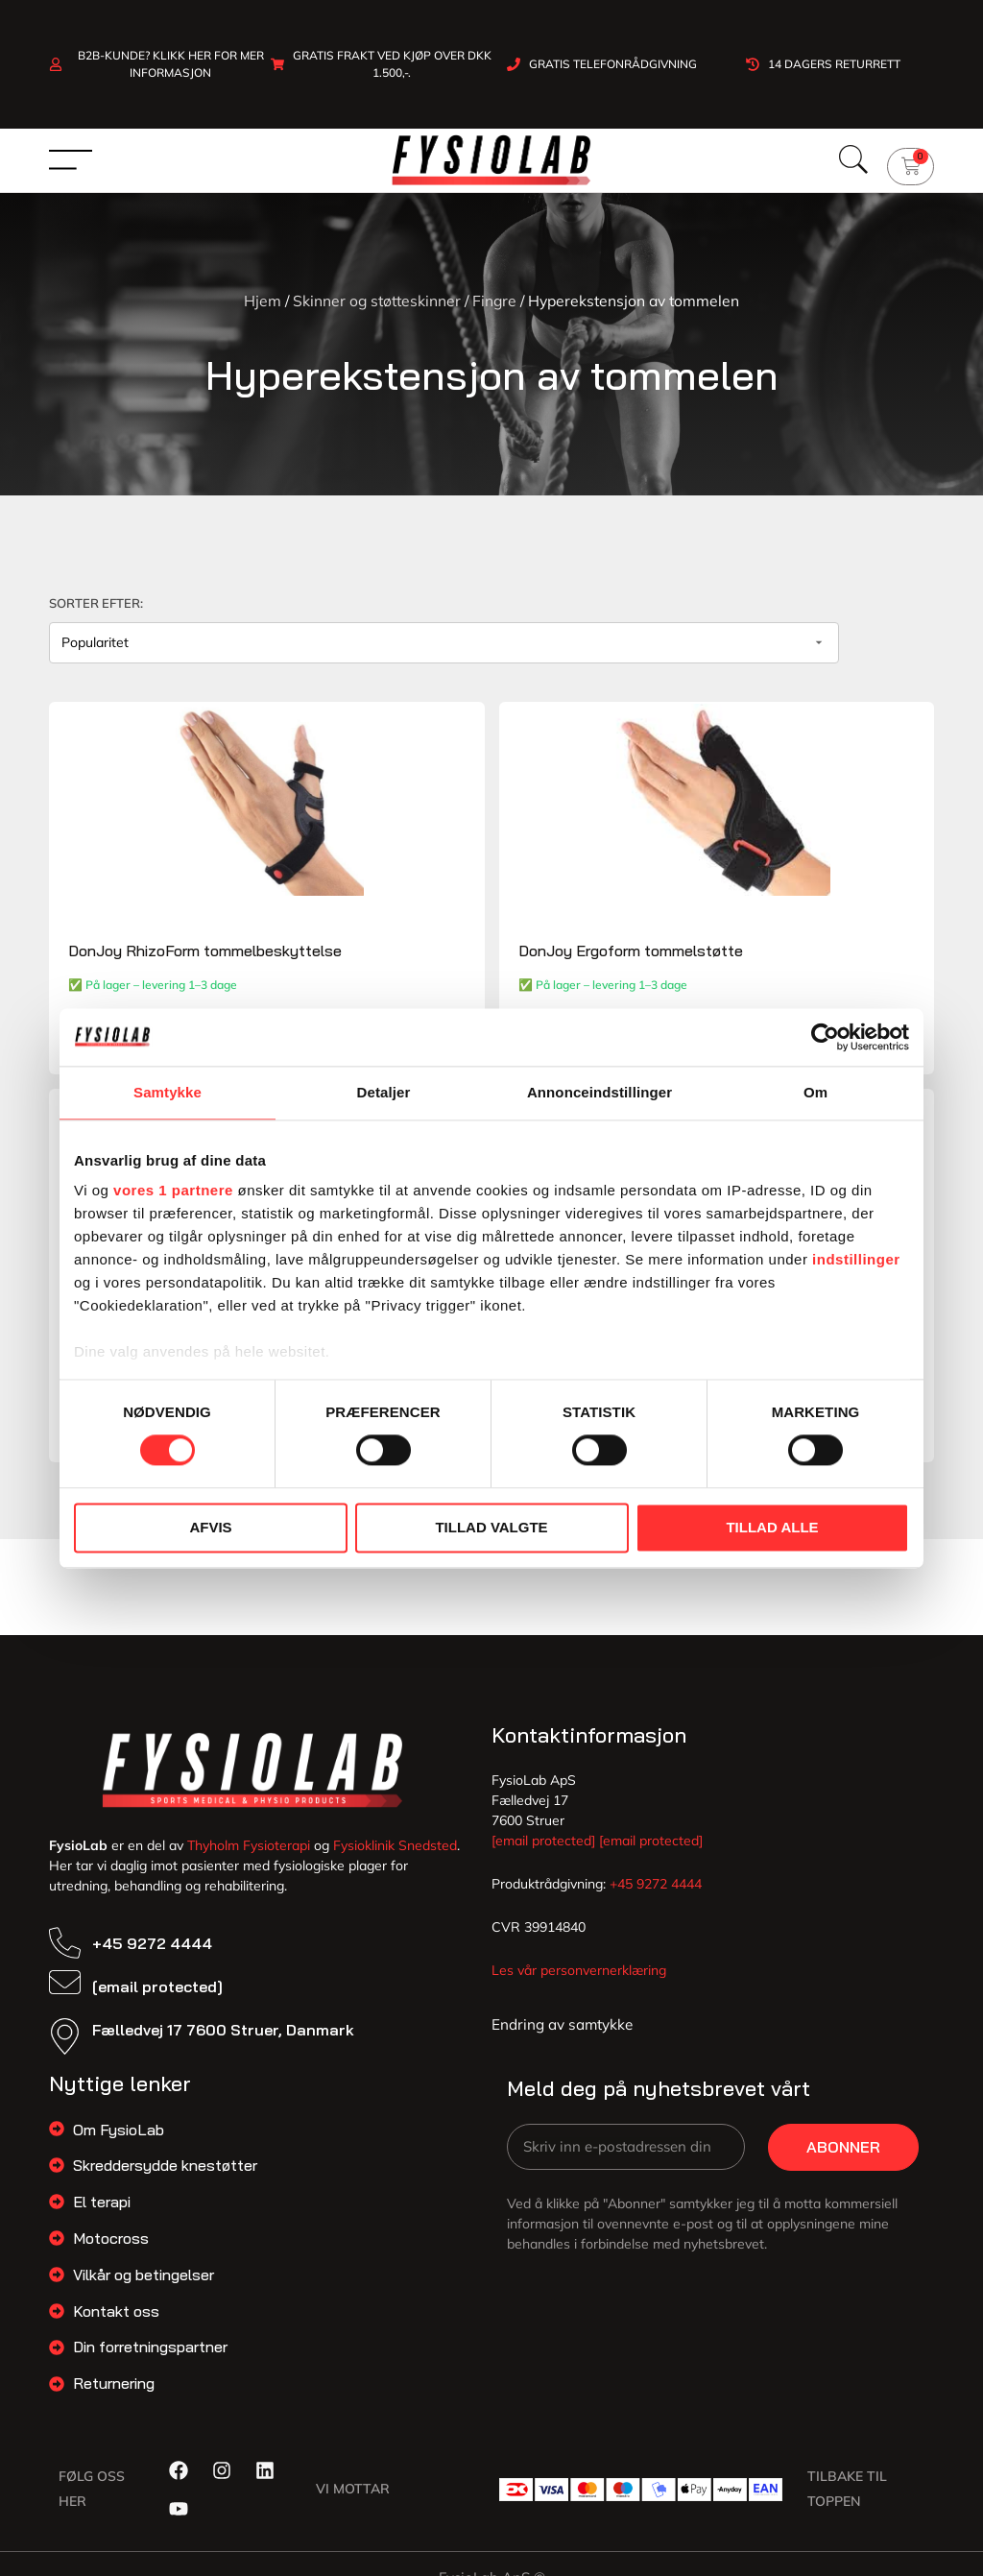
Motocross (111, 2250)
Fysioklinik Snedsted (395, 1857)
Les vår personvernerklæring (579, 1982)
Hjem (262, 300)
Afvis (210, 1527)
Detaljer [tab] (384, 1092)
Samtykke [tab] (167, 1092)
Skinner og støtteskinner (377, 300)
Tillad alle (772, 1527)
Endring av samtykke (562, 2037)
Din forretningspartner (150, 2360)
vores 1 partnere (173, 1190)
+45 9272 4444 (152, 1955)
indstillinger (856, 1259)
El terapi (102, 2214)
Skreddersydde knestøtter (165, 2178)
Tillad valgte (491, 1527)
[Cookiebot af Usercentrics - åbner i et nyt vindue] (825, 1037)
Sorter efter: (96, 603)
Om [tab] (815, 1092)
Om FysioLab (118, 2142)
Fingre (494, 300)
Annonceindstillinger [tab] (599, 1092)
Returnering (114, 2395)
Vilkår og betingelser (143, 2287)
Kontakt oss (116, 2323)
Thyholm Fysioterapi (248, 1857)
